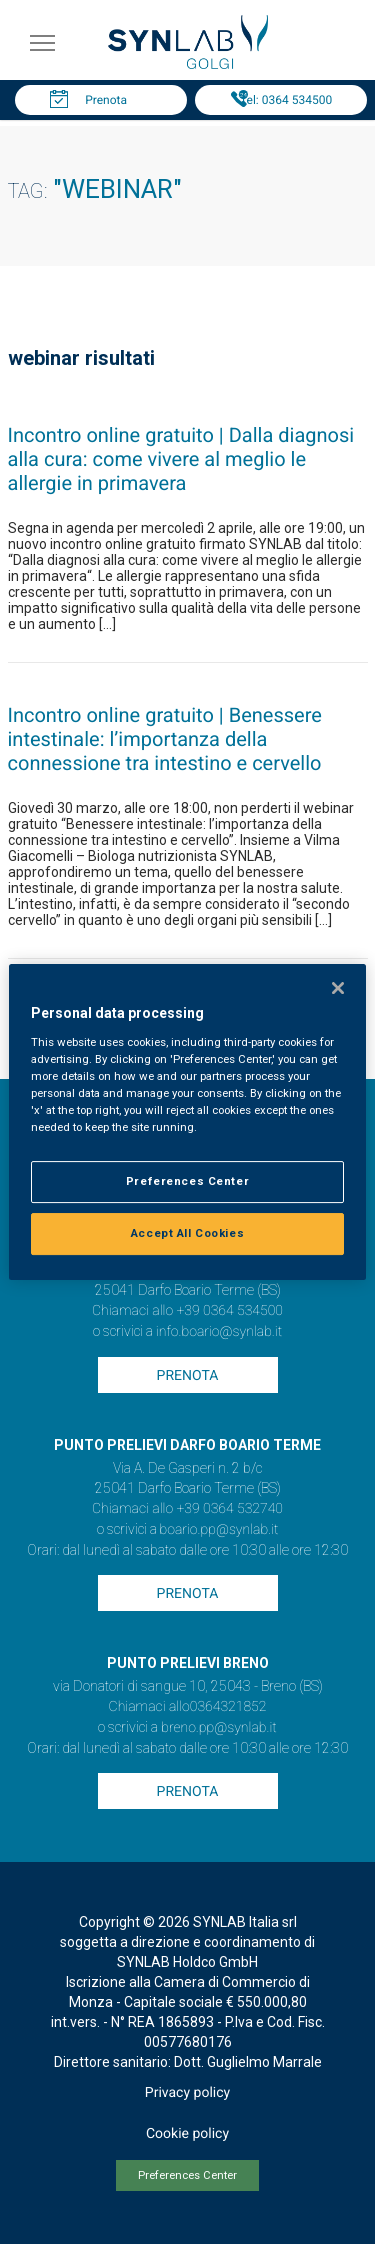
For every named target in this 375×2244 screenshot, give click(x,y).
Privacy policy (187, 2093)
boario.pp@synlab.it (219, 1530)
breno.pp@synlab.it (219, 1728)
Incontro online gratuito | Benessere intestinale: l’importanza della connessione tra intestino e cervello (165, 739)
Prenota (106, 100)
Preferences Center (187, 2175)
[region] (187, 1122)
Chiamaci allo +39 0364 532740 (187, 1509)
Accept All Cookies (187, 1233)
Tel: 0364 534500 (286, 100)
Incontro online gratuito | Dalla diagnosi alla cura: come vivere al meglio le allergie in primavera (181, 459)
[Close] (338, 988)
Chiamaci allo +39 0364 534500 (187, 1311)
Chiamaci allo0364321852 (188, 1707)
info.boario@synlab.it (219, 1332)
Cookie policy (187, 2134)
